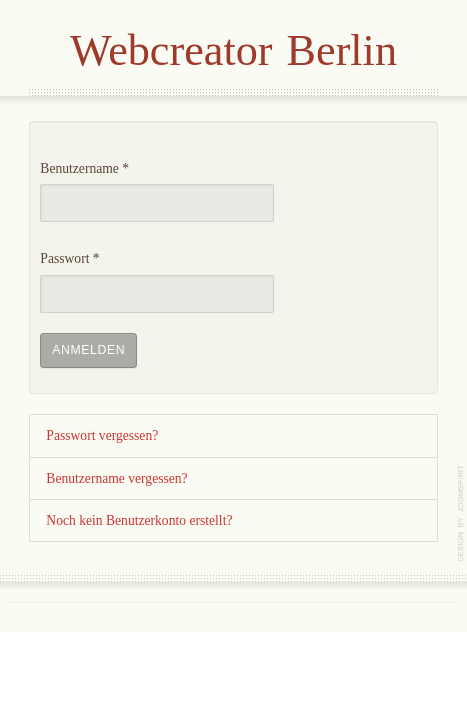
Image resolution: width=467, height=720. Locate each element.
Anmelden (88, 350)
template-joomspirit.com (462, 513)
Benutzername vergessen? (116, 478)
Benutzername (84, 168)
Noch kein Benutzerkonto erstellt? (139, 520)
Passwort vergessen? (102, 435)
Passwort (69, 258)
